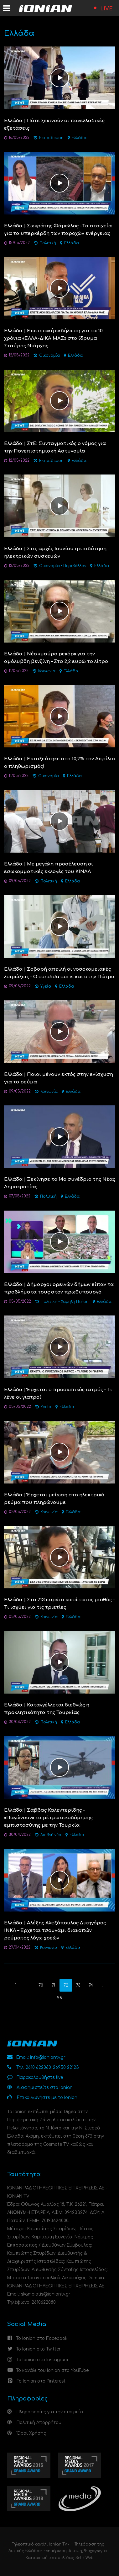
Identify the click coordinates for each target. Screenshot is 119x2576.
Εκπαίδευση (51, 138)
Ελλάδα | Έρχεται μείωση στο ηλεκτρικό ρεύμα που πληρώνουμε (54, 1498)
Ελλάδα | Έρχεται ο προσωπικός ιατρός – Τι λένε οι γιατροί (58, 1393)
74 (91, 1985)
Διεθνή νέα (50, 1835)
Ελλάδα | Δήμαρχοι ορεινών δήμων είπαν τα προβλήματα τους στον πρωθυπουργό (59, 1288)
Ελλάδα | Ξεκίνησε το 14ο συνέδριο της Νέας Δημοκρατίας (59, 1183)
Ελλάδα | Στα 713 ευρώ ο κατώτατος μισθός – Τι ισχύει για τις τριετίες (59, 1603)
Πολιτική (47, 243)
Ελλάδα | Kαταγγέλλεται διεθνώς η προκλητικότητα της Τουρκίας (46, 1708)
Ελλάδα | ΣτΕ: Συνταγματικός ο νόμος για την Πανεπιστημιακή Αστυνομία (55, 447)
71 (53, 1985)
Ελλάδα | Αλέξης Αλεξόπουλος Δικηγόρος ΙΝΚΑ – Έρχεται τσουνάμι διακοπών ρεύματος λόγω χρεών (55, 1930)
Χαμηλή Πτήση (75, 1302)
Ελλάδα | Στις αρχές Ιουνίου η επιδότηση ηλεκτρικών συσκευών (55, 552)
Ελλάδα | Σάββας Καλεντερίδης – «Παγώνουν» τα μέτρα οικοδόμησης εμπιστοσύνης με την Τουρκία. (48, 1818)
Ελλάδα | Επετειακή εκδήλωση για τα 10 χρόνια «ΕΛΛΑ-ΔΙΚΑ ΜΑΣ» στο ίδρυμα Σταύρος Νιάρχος (53, 338)
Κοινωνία (46, 671)
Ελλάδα (79, 138)
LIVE (106, 9)
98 (59, 1998)
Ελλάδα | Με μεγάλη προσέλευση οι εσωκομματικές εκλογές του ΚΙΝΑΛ (48, 867)
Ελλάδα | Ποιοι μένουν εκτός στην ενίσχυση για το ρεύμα (58, 1078)
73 (78, 1985)
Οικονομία (49, 356)
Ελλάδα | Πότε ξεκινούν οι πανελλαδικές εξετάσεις (54, 124)
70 (41, 1985)
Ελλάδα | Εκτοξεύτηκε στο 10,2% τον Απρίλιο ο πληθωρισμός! (59, 762)
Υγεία (45, 986)
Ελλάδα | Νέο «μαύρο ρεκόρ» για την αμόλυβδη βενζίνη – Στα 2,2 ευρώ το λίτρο (56, 657)
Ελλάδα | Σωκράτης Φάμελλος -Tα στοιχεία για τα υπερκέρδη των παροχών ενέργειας (58, 229)
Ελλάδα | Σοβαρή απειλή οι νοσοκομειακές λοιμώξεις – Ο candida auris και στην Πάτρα (59, 973)
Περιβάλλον (74, 566)
